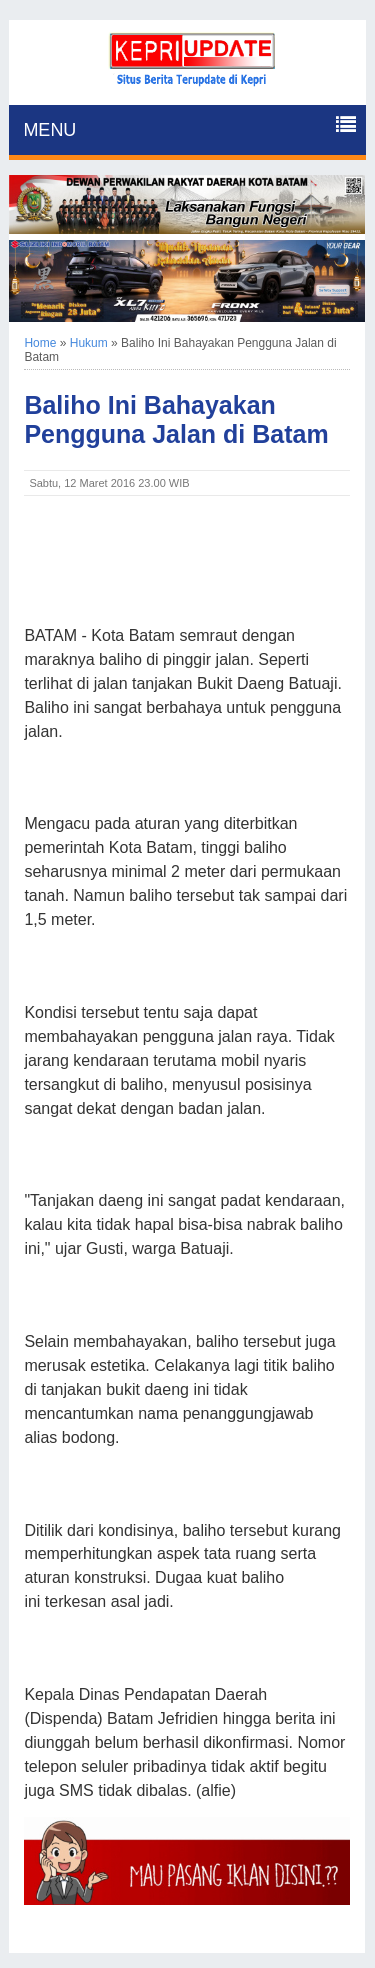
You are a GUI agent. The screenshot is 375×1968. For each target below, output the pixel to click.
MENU (49, 130)
